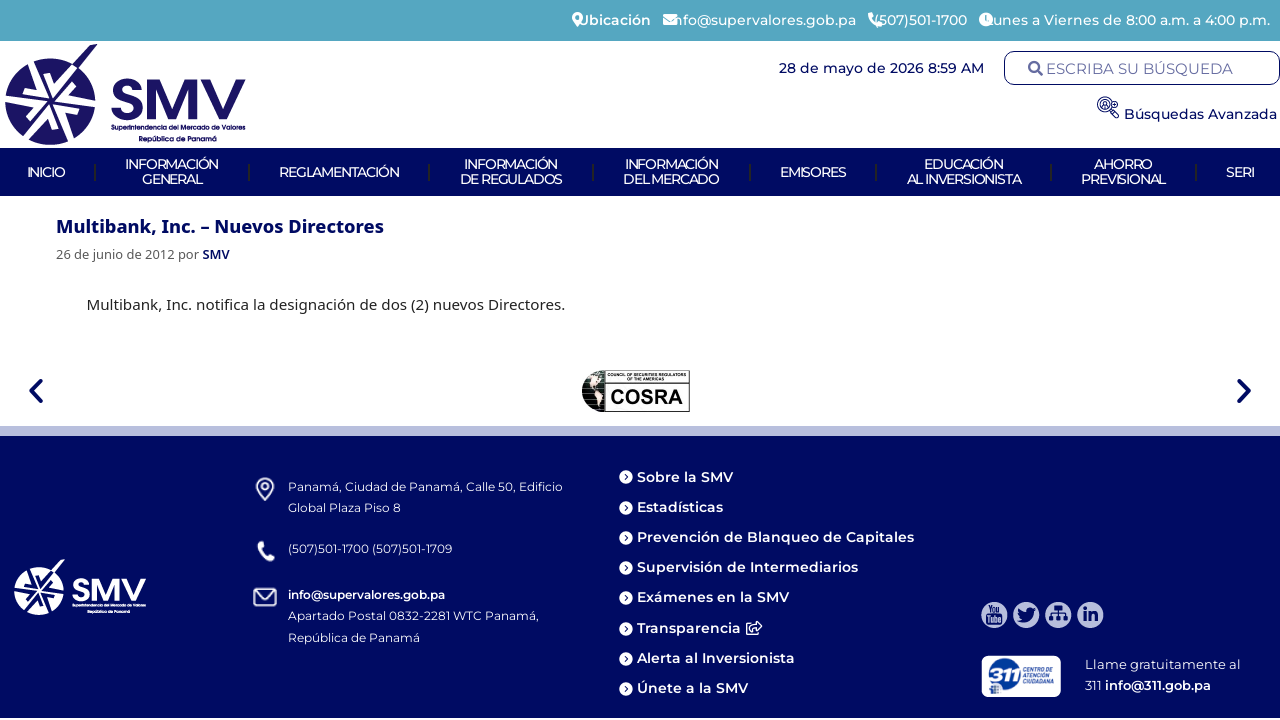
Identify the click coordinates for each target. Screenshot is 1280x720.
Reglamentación (338, 172)
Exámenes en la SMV (713, 597)
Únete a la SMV (692, 688)
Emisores (812, 172)
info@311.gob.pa (1158, 685)
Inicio (46, 172)
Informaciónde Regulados (511, 171)
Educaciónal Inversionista (964, 171)
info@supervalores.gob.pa (366, 594)
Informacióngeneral (171, 171)
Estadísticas (682, 507)
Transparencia (700, 628)
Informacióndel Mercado (671, 171)
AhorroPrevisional (1123, 171)
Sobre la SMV (685, 477)
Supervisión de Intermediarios (747, 567)
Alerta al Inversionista (716, 658)
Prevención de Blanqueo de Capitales (775, 537)
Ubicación (614, 20)
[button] (36, 391)
